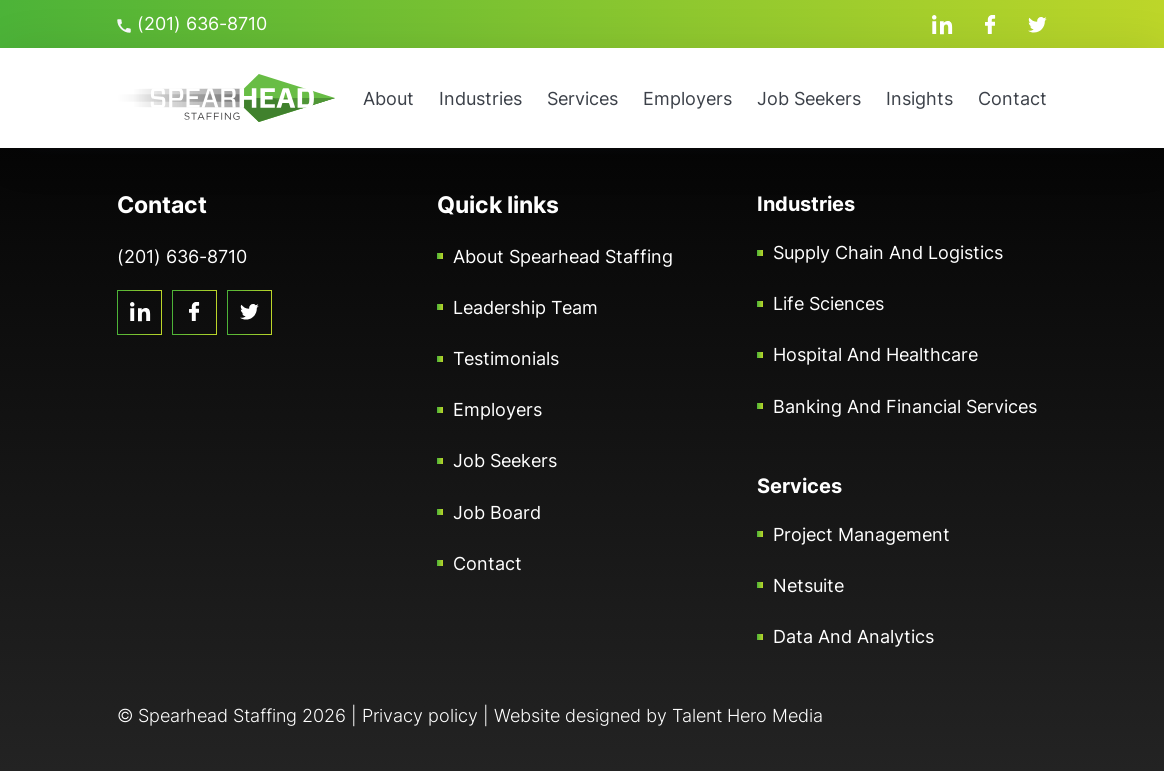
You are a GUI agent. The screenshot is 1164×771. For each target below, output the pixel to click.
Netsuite (808, 585)
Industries (480, 98)
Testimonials (506, 358)
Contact (1012, 98)
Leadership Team (525, 307)
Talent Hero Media (747, 715)
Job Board (497, 512)
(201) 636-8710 (192, 23)
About (388, 98)
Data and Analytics (853, 636)
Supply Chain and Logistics (888, 252)
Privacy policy (420, 715)
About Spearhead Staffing (563, 256)
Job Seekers (809, 98)
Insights (919, 98)
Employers (687, 98)
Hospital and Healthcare (875, 354)
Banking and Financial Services (905, 406)
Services (582, 98)
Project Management (861, 534)
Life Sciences (828, 303)
